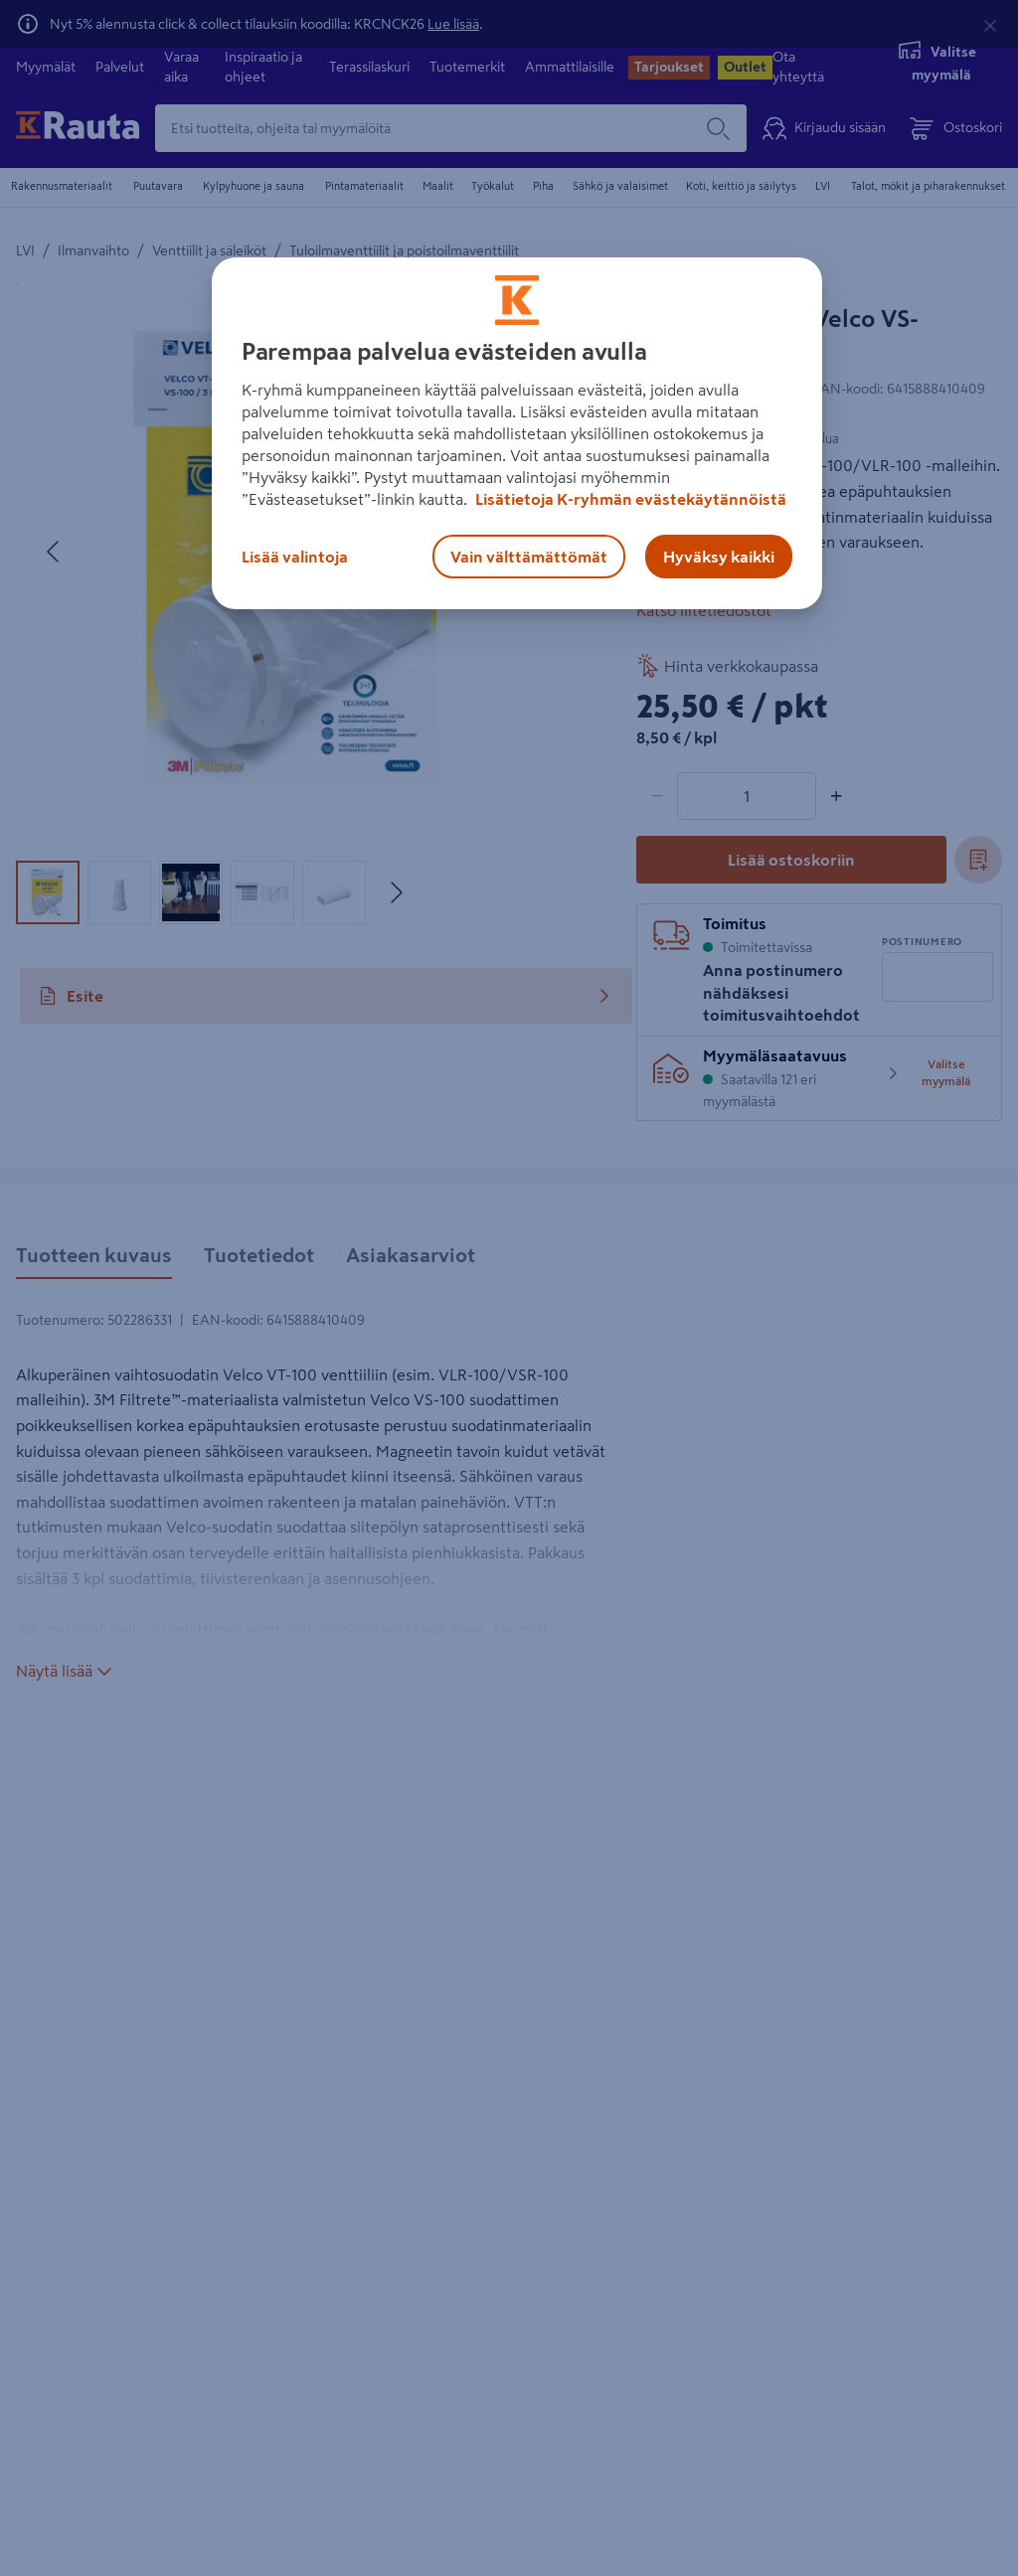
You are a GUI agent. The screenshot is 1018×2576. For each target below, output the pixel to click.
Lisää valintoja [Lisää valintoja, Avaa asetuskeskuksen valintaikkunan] (295, 556)
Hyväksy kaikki (718, 556)
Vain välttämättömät (528, 556)
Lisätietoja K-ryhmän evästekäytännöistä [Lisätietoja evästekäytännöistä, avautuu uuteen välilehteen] (629, 499)
